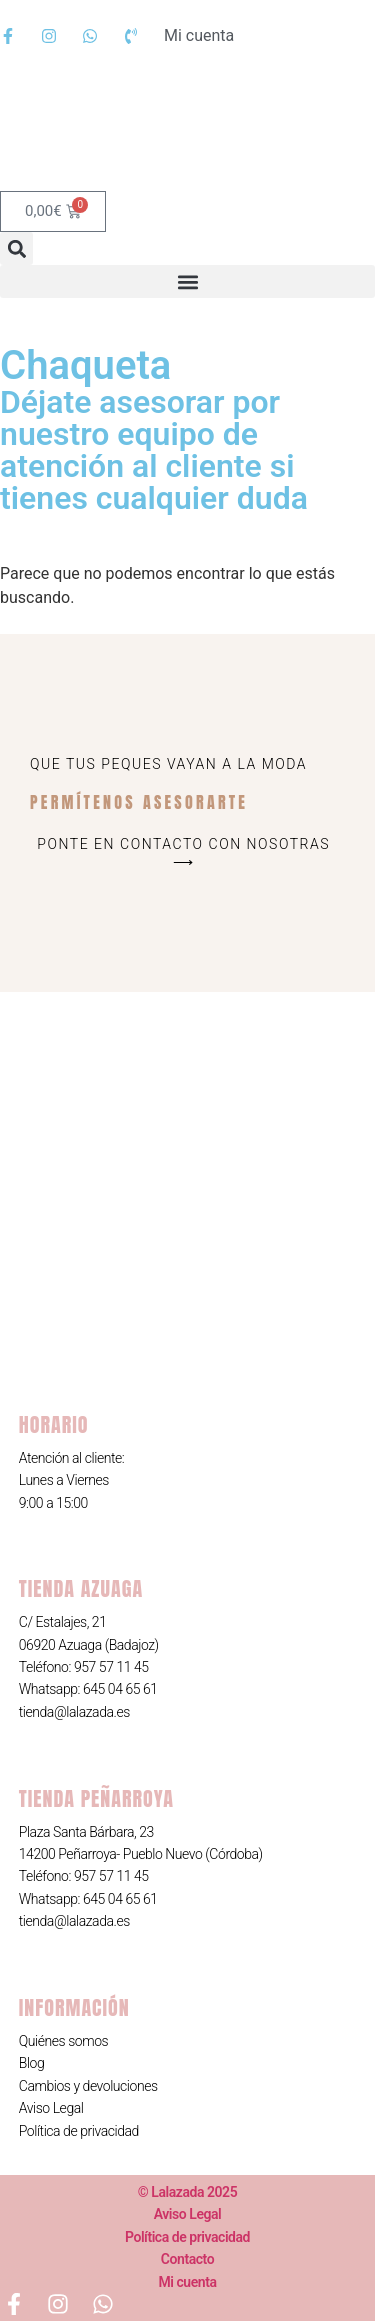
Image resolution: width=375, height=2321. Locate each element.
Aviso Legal (51, 2108)
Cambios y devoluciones (88, 2086)
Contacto (187, 2259)
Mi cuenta (187, 2282)
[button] (16, 248)
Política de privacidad (79, 2131)
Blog (32, 2063)
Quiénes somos (63, 2041)
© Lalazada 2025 (187, 2192)
